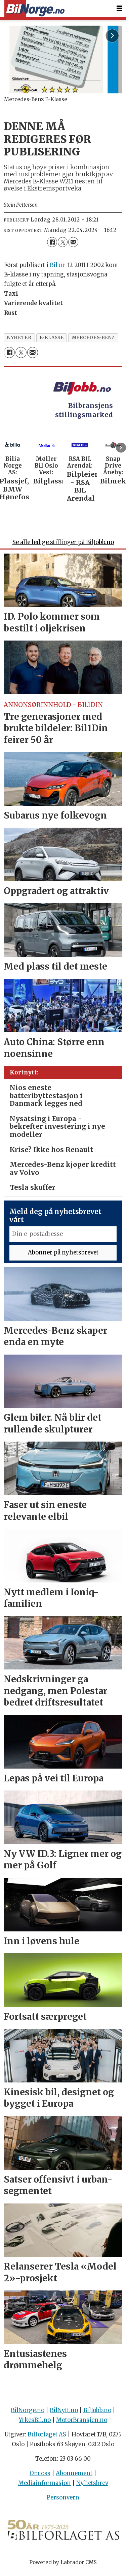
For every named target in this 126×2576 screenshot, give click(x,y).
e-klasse (52, 337)
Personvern (63, 2501)
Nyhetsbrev (92, 2486)
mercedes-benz (93, 337)
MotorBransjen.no (81, 2423)
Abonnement (74, 2476)
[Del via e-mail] (73, 242)
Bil (53, 265)
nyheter (19, 337)
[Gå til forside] (34, 8)
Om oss (40, 2476)
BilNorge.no (27, 2413)
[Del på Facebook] (52, 242)
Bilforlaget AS (47, 2437)
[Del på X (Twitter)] (63, 242)
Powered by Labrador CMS (63, 2565)
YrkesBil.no (35, 2423)
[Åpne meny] (119, 8)
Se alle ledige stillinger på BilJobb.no (63, 545)
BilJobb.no (97, 2413)
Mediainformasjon (44, 2486)
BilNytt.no (64, 2413)
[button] (121, 448)
